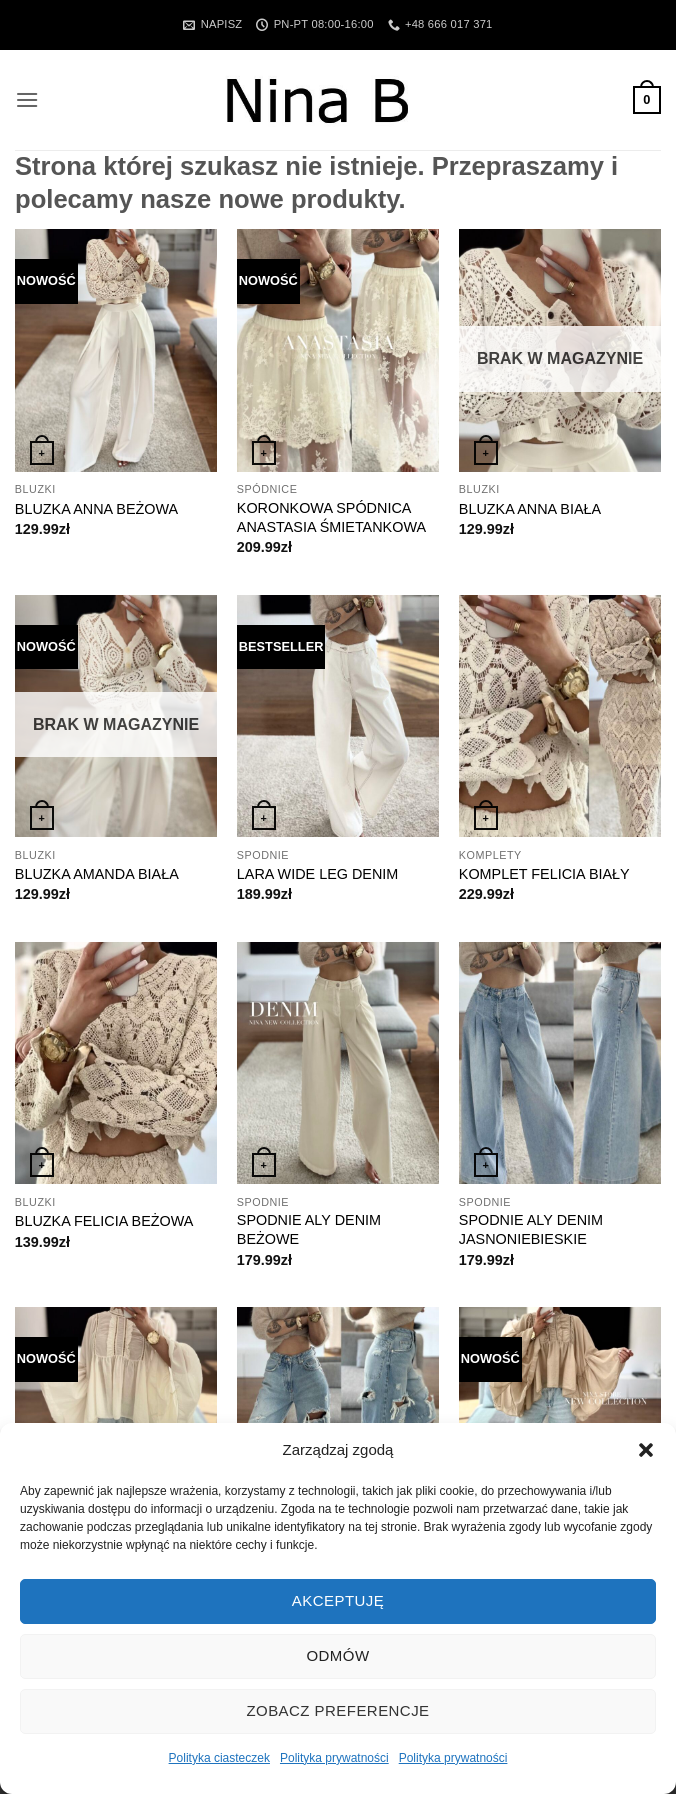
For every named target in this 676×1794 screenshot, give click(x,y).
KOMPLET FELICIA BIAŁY (544, 874)
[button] (646, 1450)
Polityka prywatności (334, 1758)
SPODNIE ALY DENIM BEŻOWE (309, 1229)
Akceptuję (338, 1600)
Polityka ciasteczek (219, 1758)
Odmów (337, 1655)
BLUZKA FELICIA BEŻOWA (104, 1221)
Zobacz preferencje (337, 1710)
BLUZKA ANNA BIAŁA (530, 509)
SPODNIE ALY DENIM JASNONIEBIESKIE (531, 1229)
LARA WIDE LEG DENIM (318, 874)
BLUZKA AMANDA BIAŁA (97, 874)
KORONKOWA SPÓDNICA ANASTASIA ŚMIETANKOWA (331, 517)
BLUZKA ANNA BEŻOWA (96, 509)
